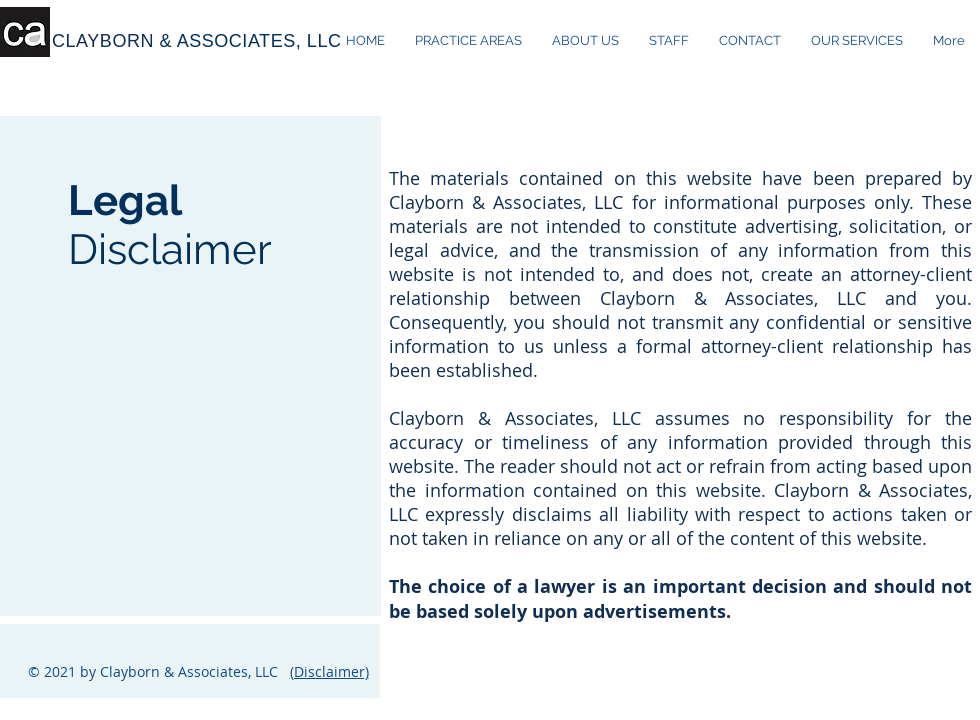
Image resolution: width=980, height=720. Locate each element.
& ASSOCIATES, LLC (251, 41)
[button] (857, 41)
